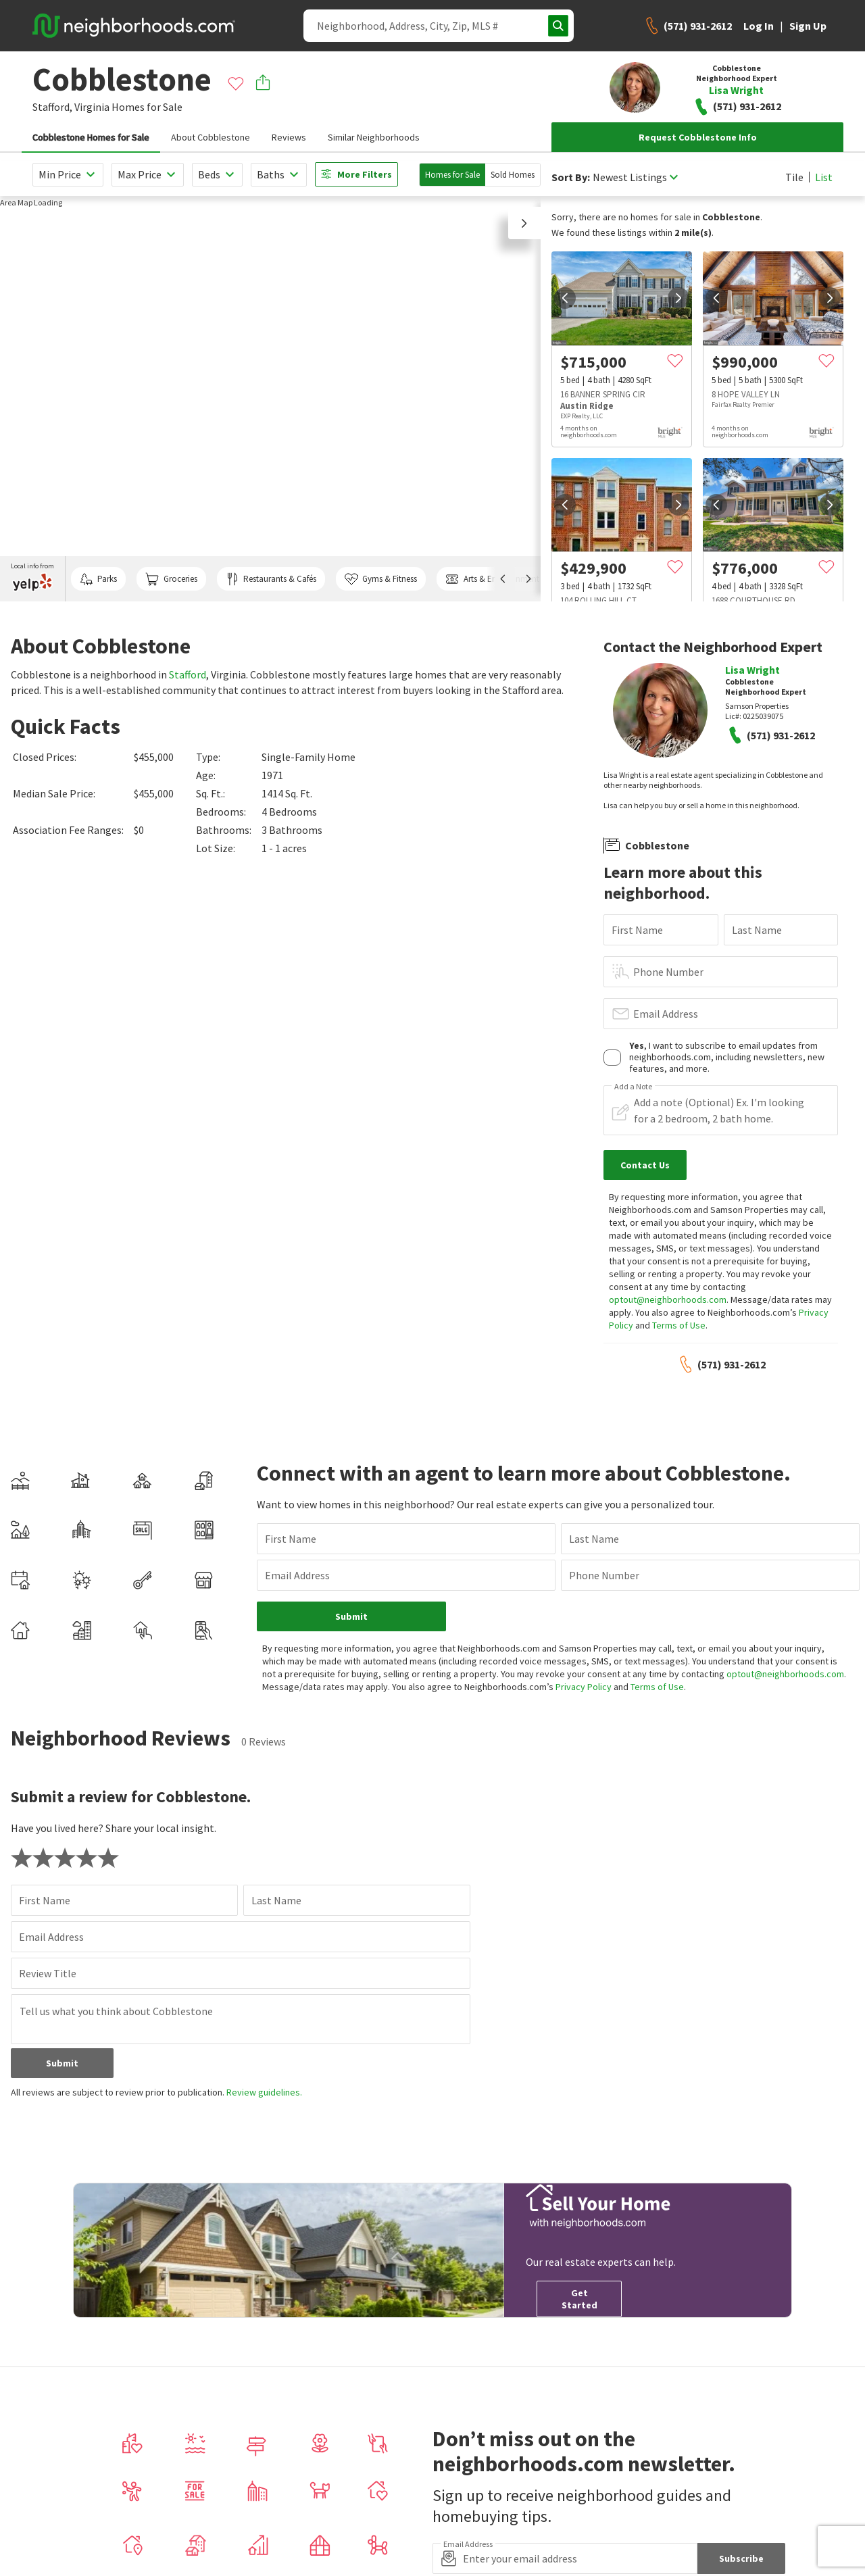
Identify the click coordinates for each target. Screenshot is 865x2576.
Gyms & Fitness (381, 579)
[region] (270, 398)
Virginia (91, 107)
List (824, 177)
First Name (637, 929)
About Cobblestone (210, 137)
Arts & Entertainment (492, 579)
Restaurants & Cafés (271, 579)
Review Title (47, 1973)
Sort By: (570, 177)
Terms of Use (679, 1325)
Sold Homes (513, 174)
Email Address (665, 1013)
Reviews (289, 137)
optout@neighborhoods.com (667, 1299)
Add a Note (633, 1087)
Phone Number (668, 971)
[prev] (565, 298)
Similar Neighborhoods (374, 137)
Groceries (171, 579)
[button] (524, 223)
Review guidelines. (264, 2092)
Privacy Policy (583, 1687)
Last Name (757, 929)
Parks (98, 579)
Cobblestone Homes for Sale (90, 137)
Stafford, (52, 107)
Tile (794, 177)
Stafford (187, 674)
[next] (678, 298)
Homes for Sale (452, 174)
